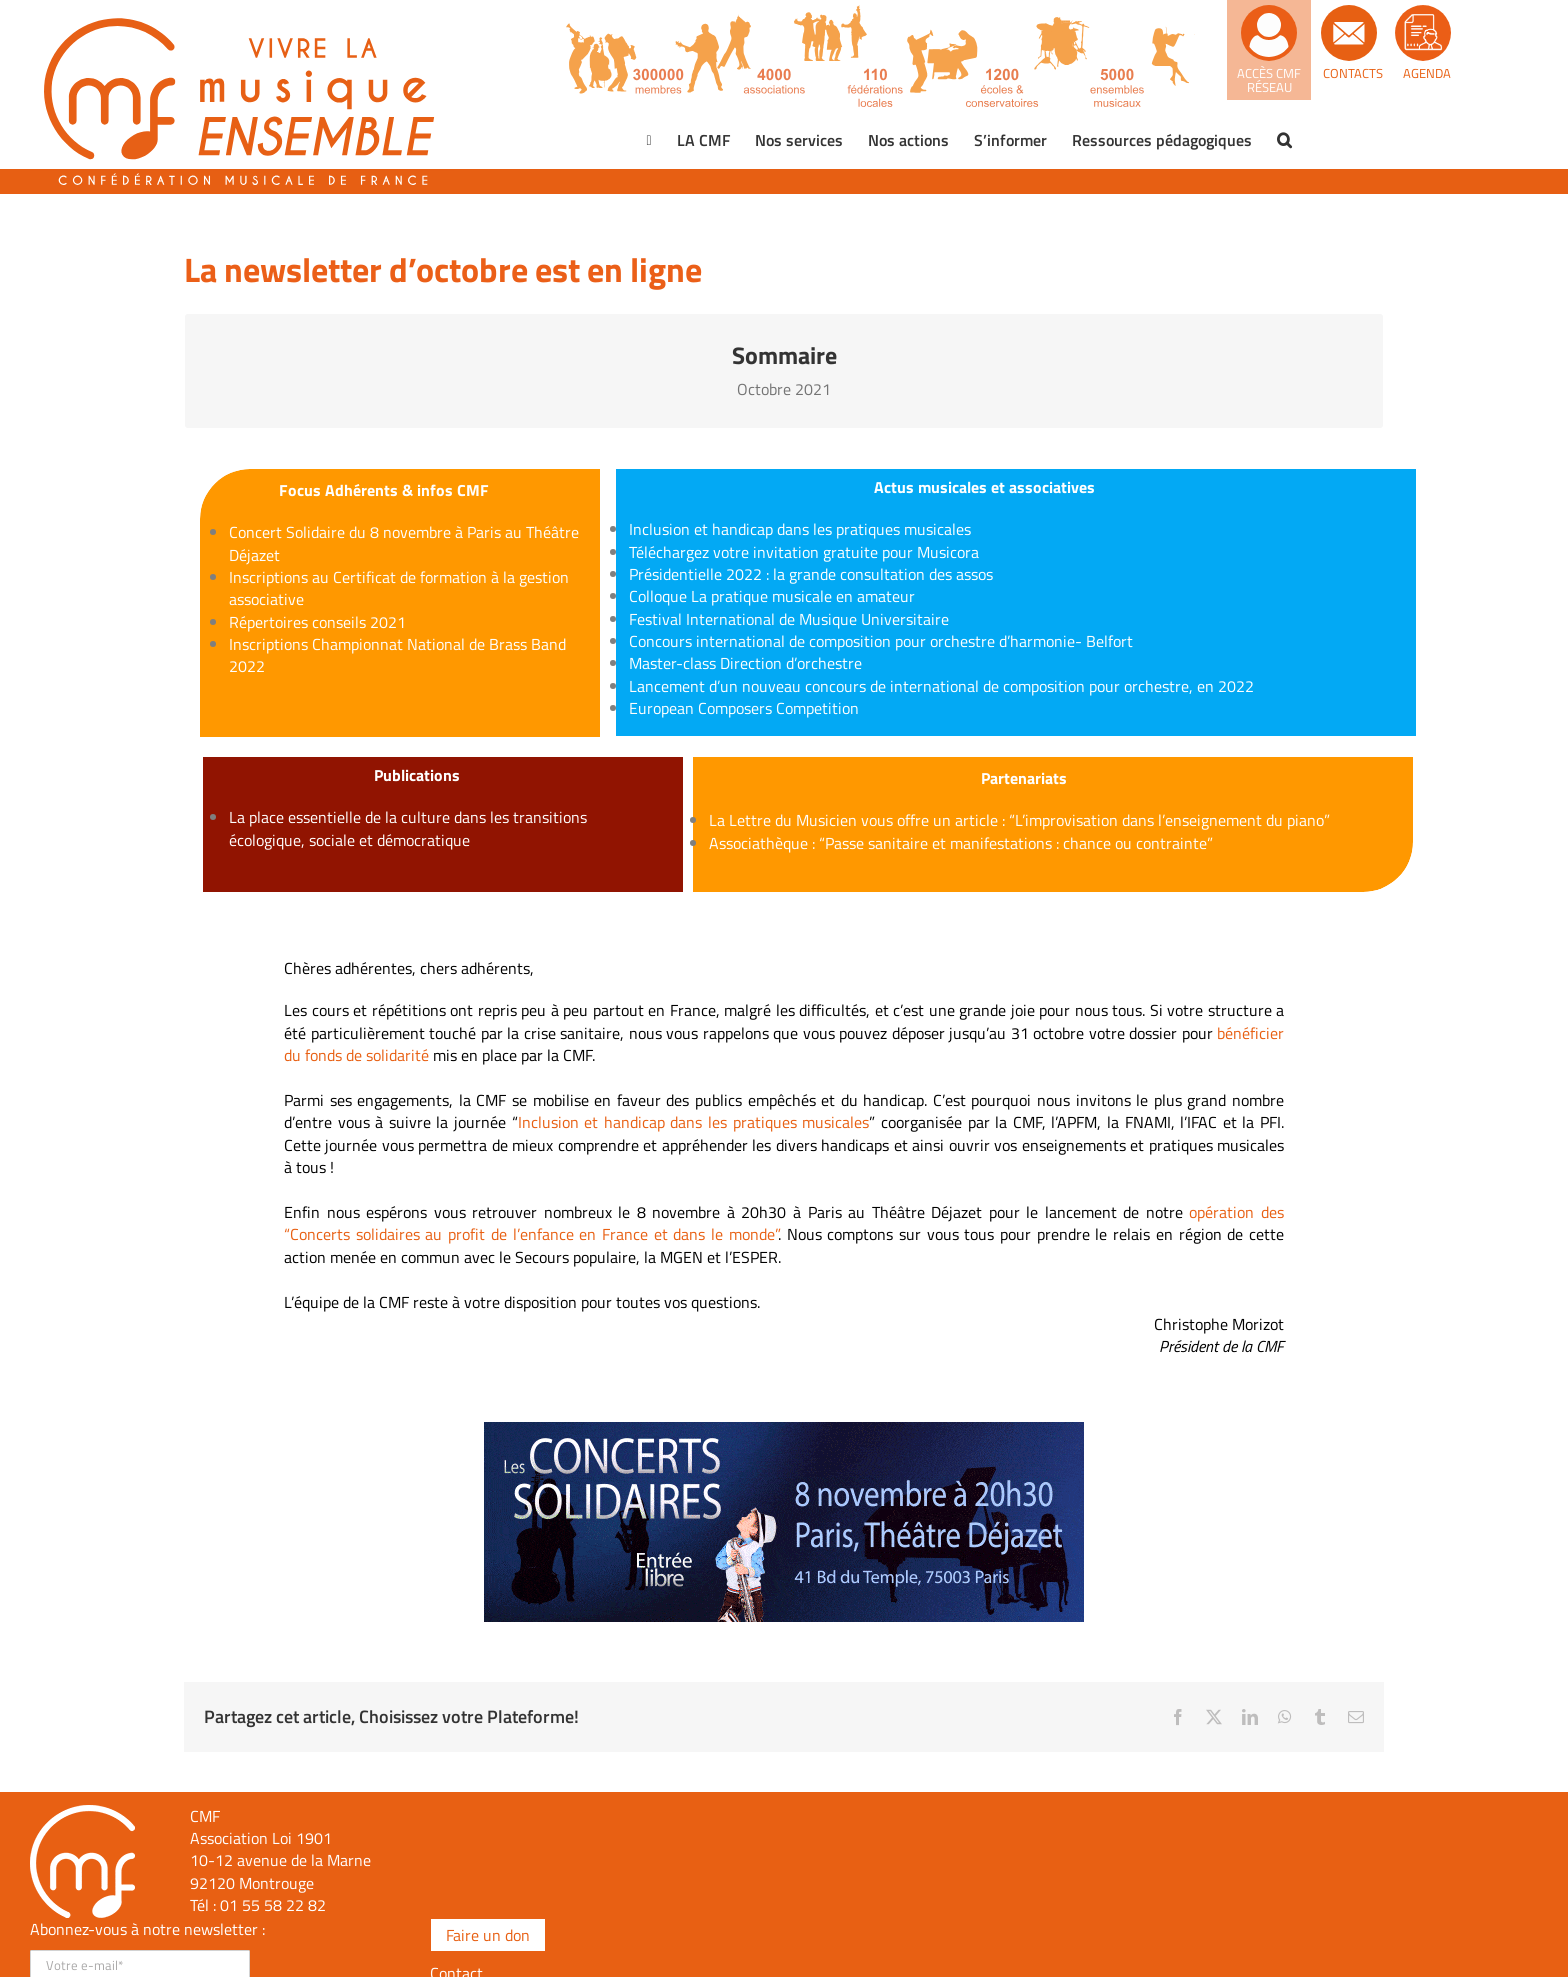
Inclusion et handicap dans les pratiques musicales (694, 1122)
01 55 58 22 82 (273, 1905)
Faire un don (488, 1935)
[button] (1284, 140)
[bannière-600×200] (784, 1430)
